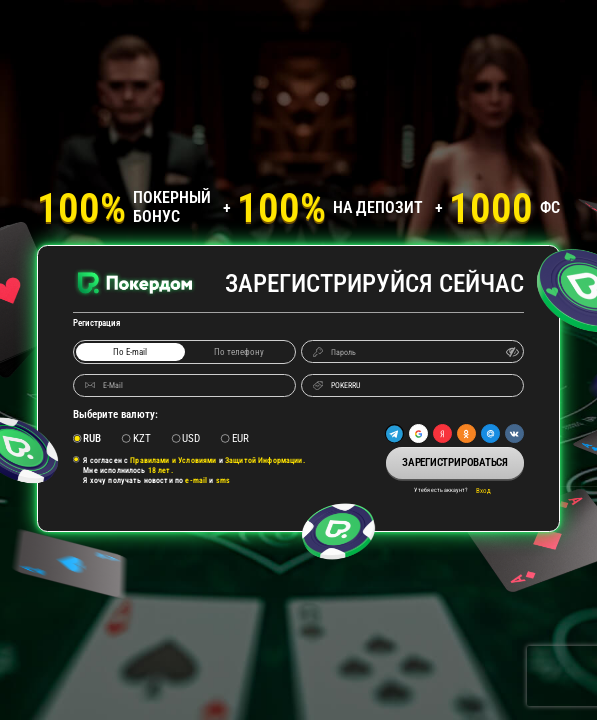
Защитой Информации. (265, 460)
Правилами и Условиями (173, 460)
